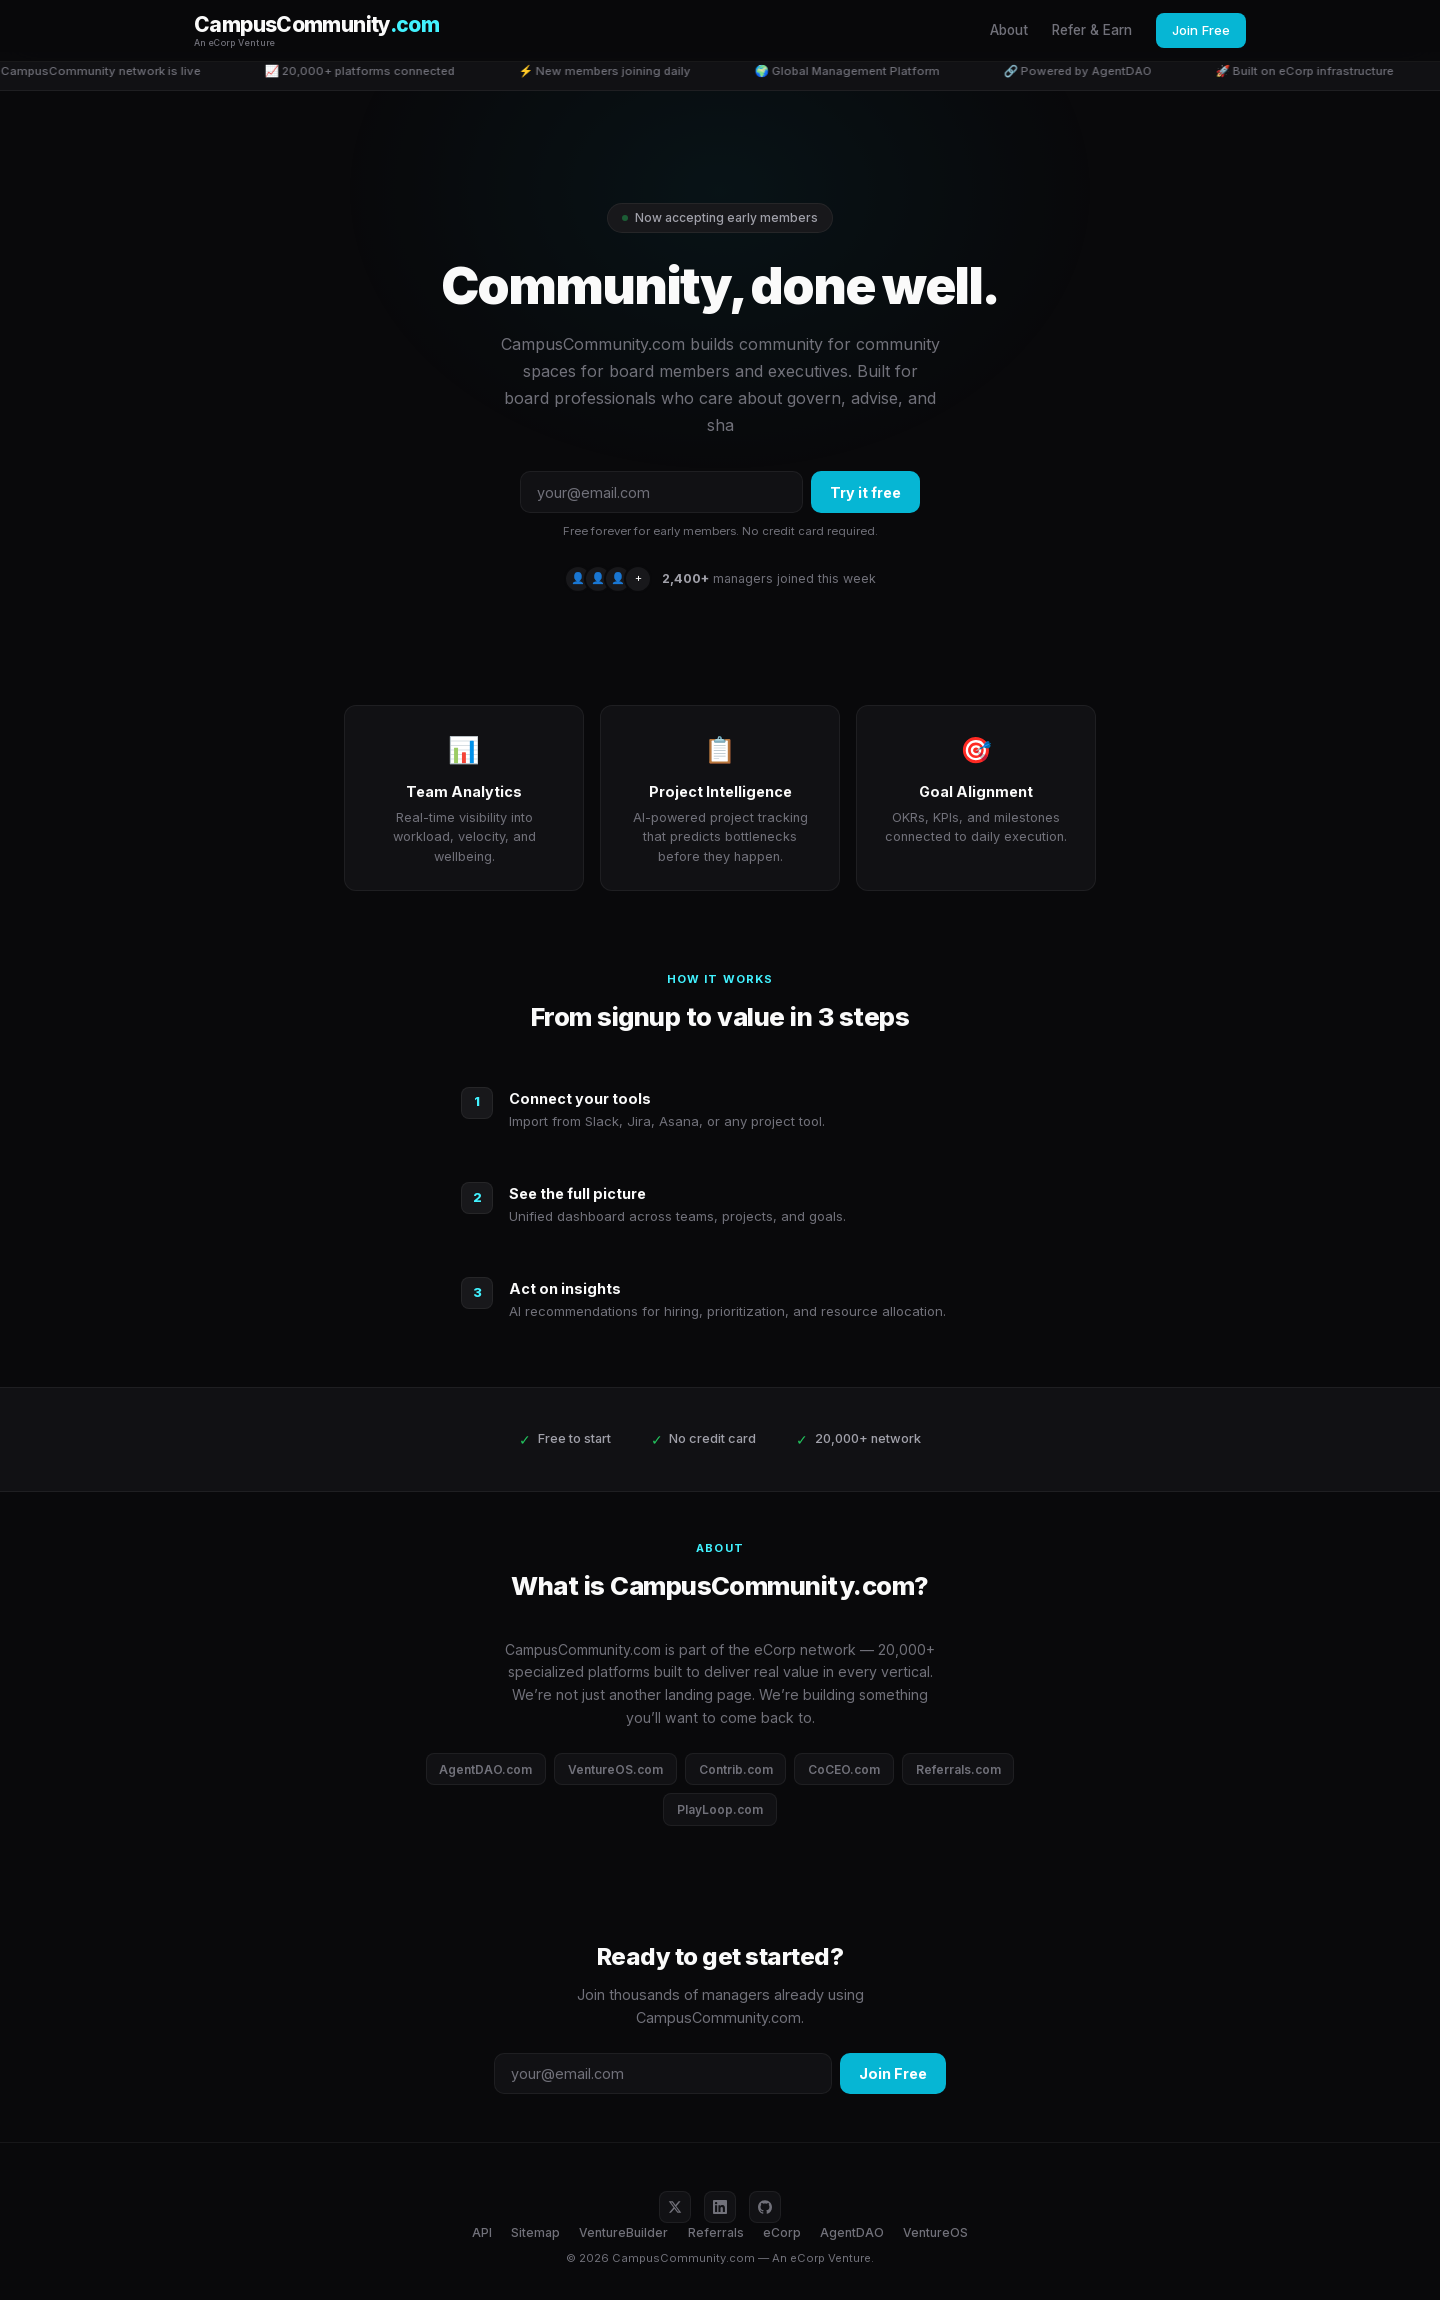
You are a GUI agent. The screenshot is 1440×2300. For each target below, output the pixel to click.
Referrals (716, 2232)
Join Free (1201, 30)
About (1009, 30)
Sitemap (535, 2232)
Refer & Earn (1092, 30)
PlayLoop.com (720, 1809)
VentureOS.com (615, 1769)
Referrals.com (958, 1769)
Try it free (865, 492)
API (482, 2232)
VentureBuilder (623, 2232)
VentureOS (935, 2232)
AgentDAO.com (485, 1769)
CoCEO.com (844, 1769)
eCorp (782, 2232)
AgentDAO (852, 2232)
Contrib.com (736, 1769)
